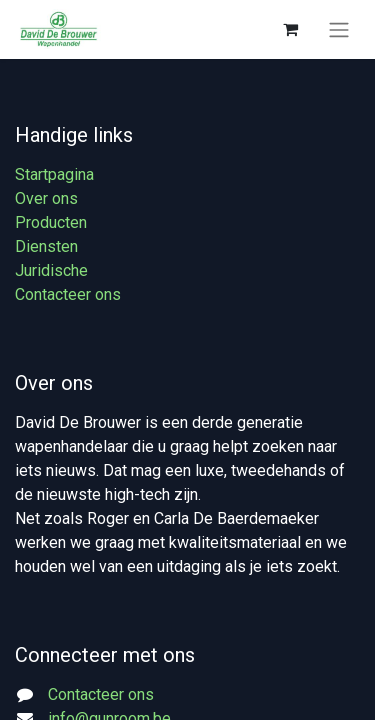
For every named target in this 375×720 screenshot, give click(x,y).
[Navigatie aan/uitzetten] (339, 29)
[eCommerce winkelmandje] (290, 29)
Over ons (46, 198)
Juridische (51, 270)
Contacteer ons (68, 294)
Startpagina (54, 174)
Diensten (46, 246)
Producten (51, 222)
